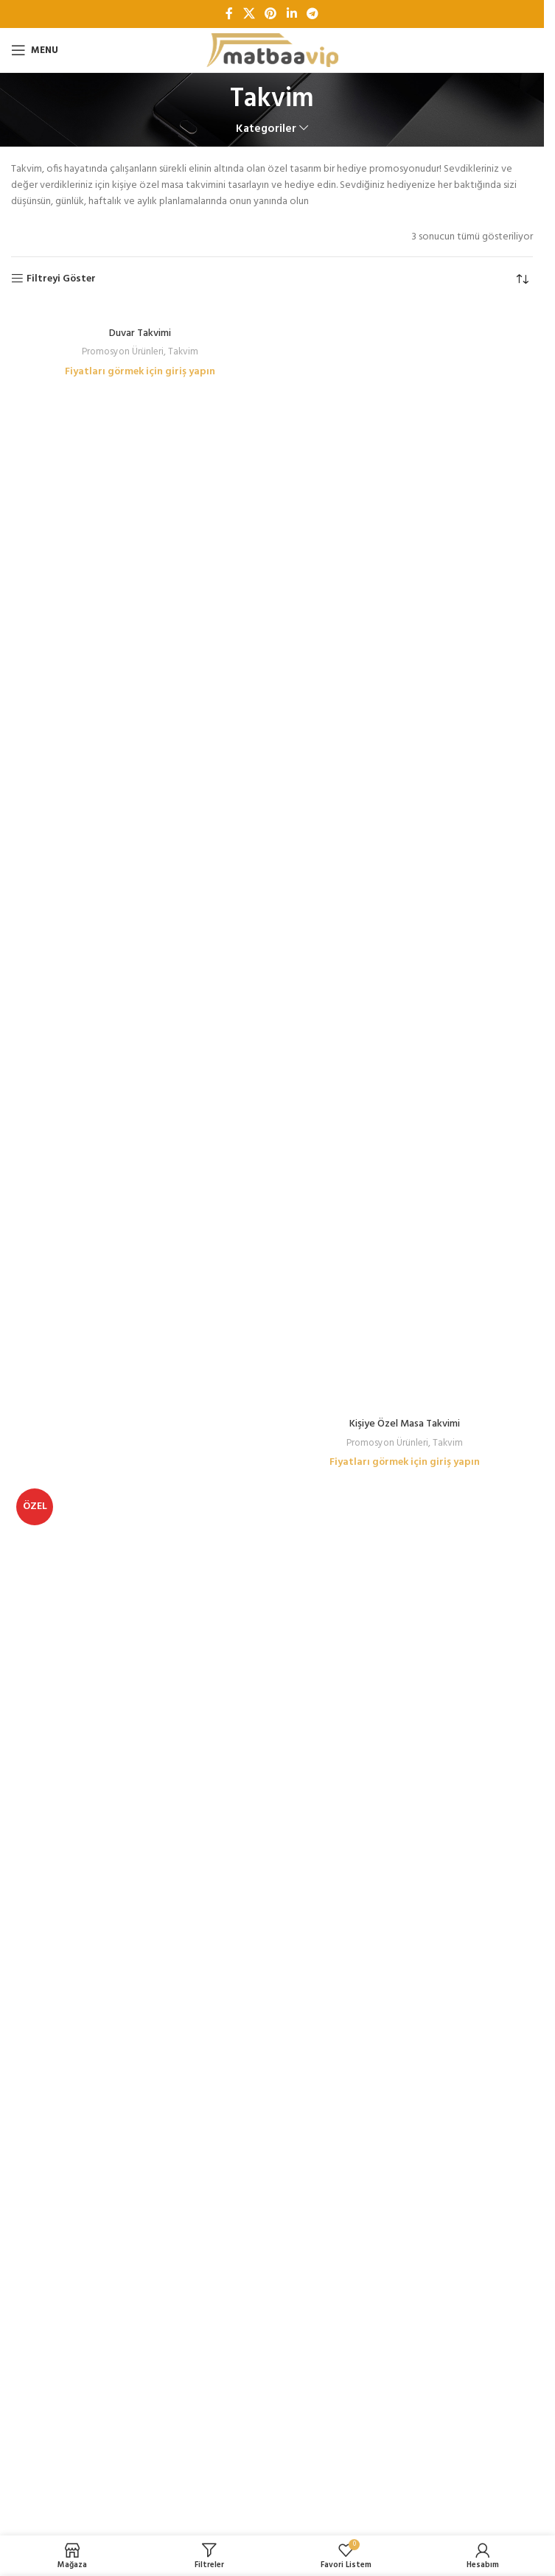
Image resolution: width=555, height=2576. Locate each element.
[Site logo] (272, 50)
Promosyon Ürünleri (123, 352)
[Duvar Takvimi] (139, 312)
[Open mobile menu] (35, 50)
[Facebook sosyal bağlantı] (229, 14)
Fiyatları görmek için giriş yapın (140, 371)
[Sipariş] (522, 279)
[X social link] (248, 14)
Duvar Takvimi (140, 333)
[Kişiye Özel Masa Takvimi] (404, 857)
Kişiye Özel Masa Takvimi (404, 1423)
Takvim (183, 352)
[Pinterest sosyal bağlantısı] (271, 14)
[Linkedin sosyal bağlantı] (291, 14)
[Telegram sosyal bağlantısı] (312, 14)
